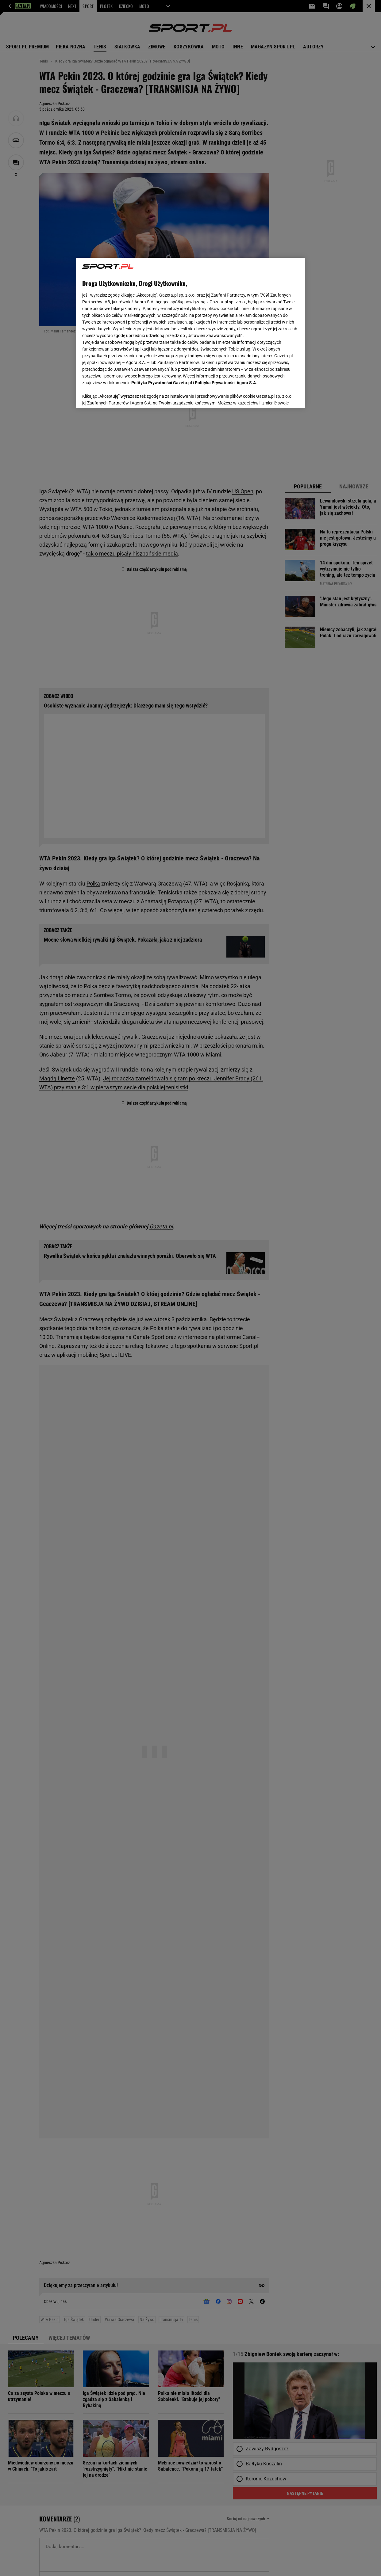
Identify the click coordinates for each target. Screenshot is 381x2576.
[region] (190, 333)
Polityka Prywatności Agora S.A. (226, 380)
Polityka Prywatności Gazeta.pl (161, 380)
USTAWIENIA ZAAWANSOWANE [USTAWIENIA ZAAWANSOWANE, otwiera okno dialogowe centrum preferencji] (122, 395)
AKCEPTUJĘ (277, 395)
